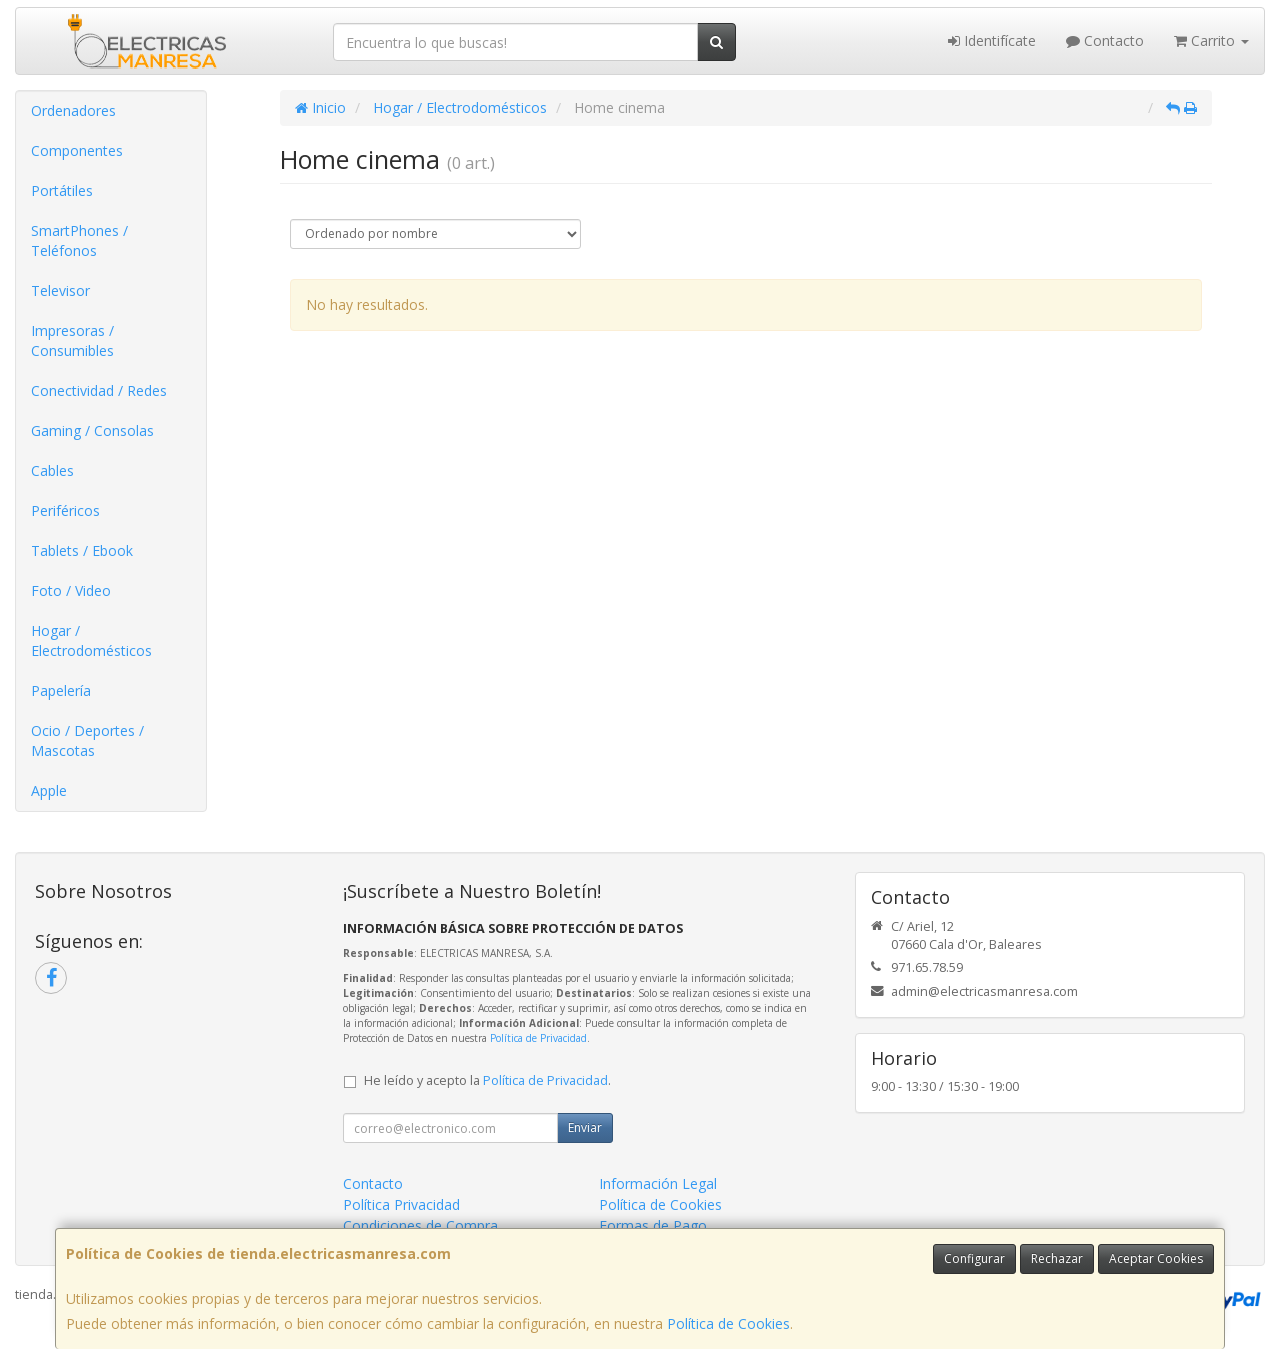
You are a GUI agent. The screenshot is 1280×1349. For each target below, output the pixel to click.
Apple (49, 790)
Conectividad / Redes (99, 390)
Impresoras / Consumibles (72, 340)
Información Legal (658, 1183)
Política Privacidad (401, 1204)
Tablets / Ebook (82, 550)
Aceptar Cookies (1156, 1258)
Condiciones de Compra (420, 1225)
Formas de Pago (653, 1225)
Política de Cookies (728, 1323)
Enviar (585, 1127)
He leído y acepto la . (487, 1080)
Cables (52, 470)
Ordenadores (73, 110)
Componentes (77, 150)
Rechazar (1057, 1258)
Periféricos (65, 510)
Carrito (1211, 40)
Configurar (974, 1258)
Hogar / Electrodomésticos (91, 640)
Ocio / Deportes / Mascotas (87, 740)
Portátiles (62, 190)
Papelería (61, 690)
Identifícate (992, 40)
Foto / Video (71, 590)
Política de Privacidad (538, 1038)
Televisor (60, 290)
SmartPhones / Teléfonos (79, 240)
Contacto (1105, 40)
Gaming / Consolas (92, 430)
